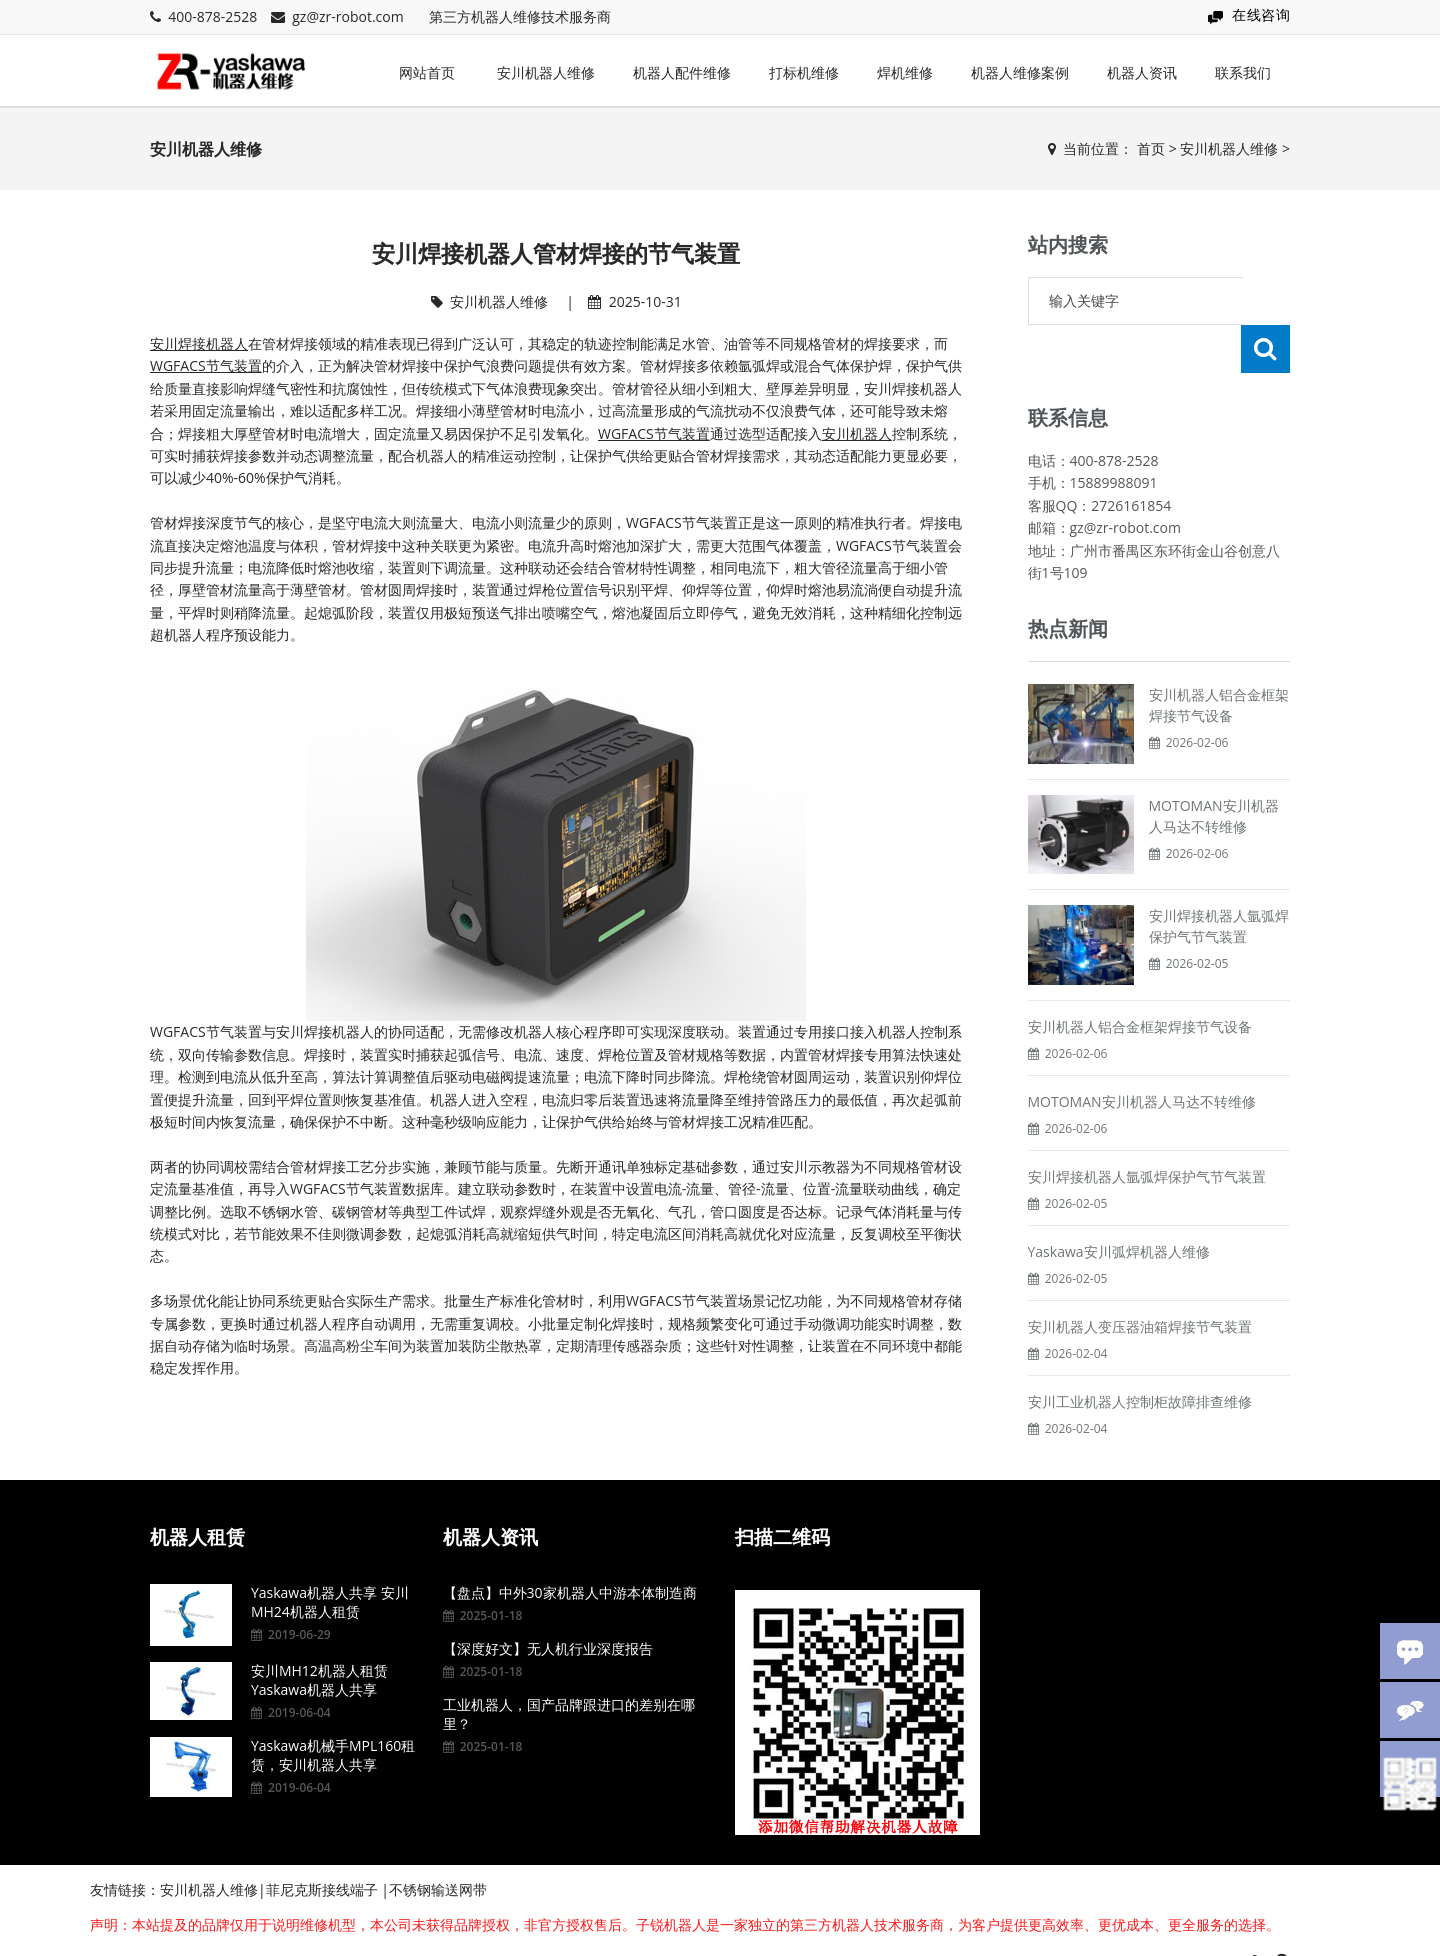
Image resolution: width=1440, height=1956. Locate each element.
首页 (1151, 148)
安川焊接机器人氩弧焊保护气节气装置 (1147, 1128)
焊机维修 (905, 72)
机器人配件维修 (682, 72)
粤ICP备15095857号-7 (1158, 1928)
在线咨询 (1261, 14)
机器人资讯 (1142, 72)
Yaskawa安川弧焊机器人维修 (1119, 1203)
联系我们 (1243, 72)
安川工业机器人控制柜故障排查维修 (1140, 1353)
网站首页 (427, 72)
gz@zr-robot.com (347, 16)
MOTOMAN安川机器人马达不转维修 (1142, 1053)
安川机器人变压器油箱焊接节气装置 (1140, 1278)
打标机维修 (804, 72)
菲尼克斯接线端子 (322, 1854)
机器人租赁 (197, 1502)
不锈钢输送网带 (438, 1854)
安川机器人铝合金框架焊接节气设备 (1140, 978)
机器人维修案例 (1020, 72)
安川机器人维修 (546, 72)
